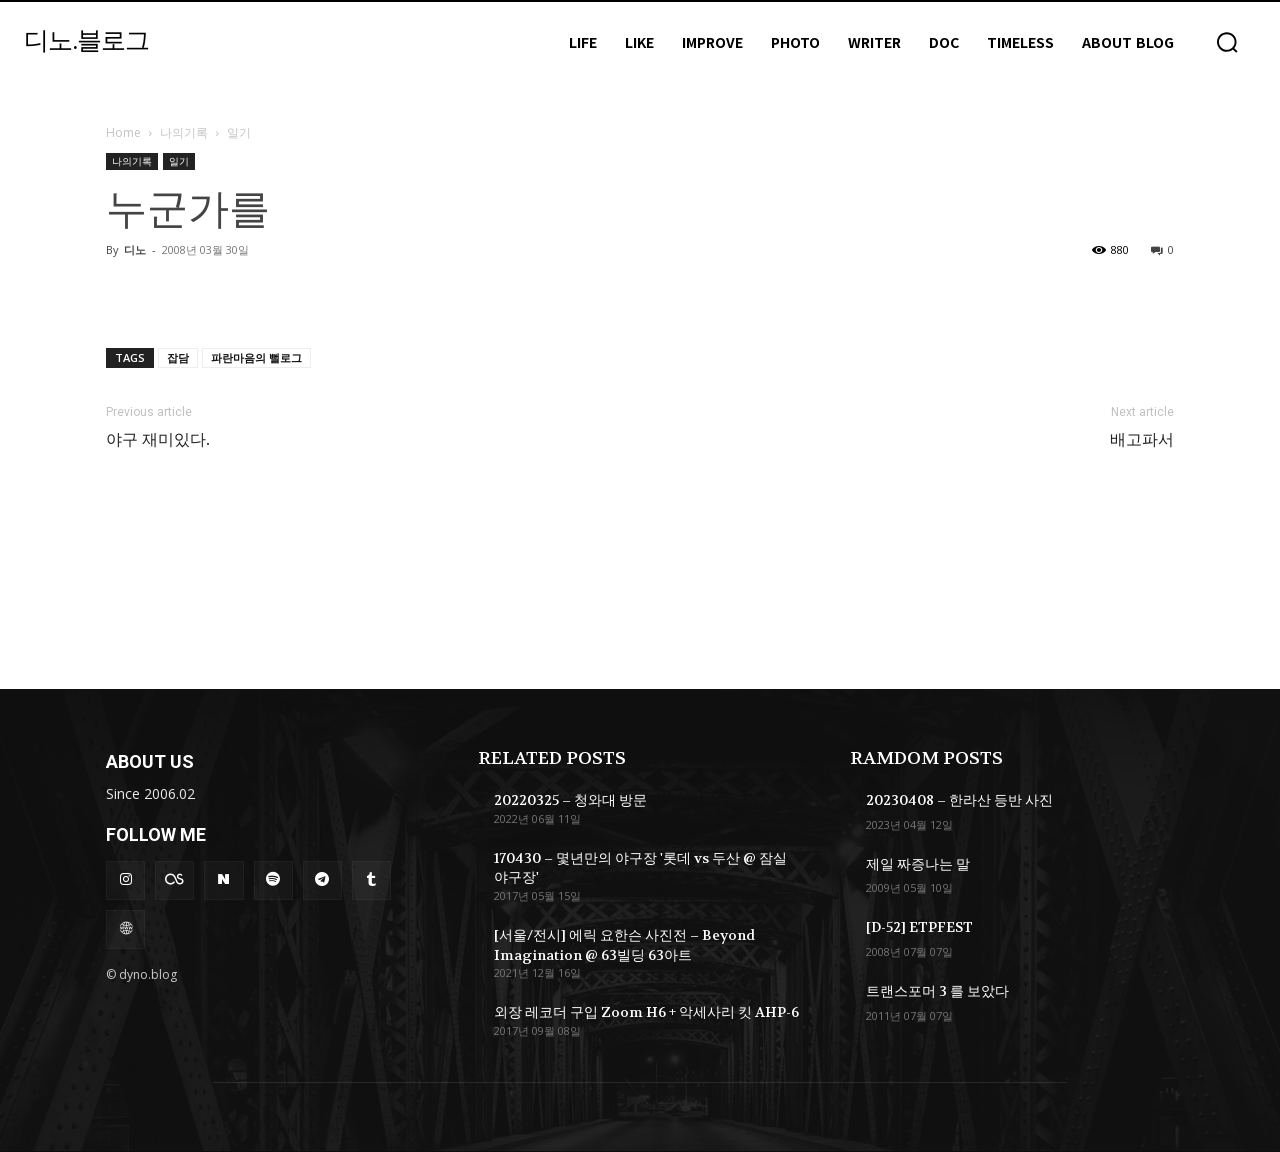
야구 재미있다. (158, 440)
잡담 (178, 357)
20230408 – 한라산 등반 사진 (959, 800)
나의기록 (184, 132)
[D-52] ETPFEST (919, 927)
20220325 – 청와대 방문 (570, 800)
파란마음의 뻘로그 (256, 357)
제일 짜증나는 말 (918, 864)
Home (123, 132)
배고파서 (1142, 440)
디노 (135, 249)
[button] (1227, 42)
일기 (179, 161)
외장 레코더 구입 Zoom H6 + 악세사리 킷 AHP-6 (646, 1012)
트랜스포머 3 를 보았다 (937, 991)
